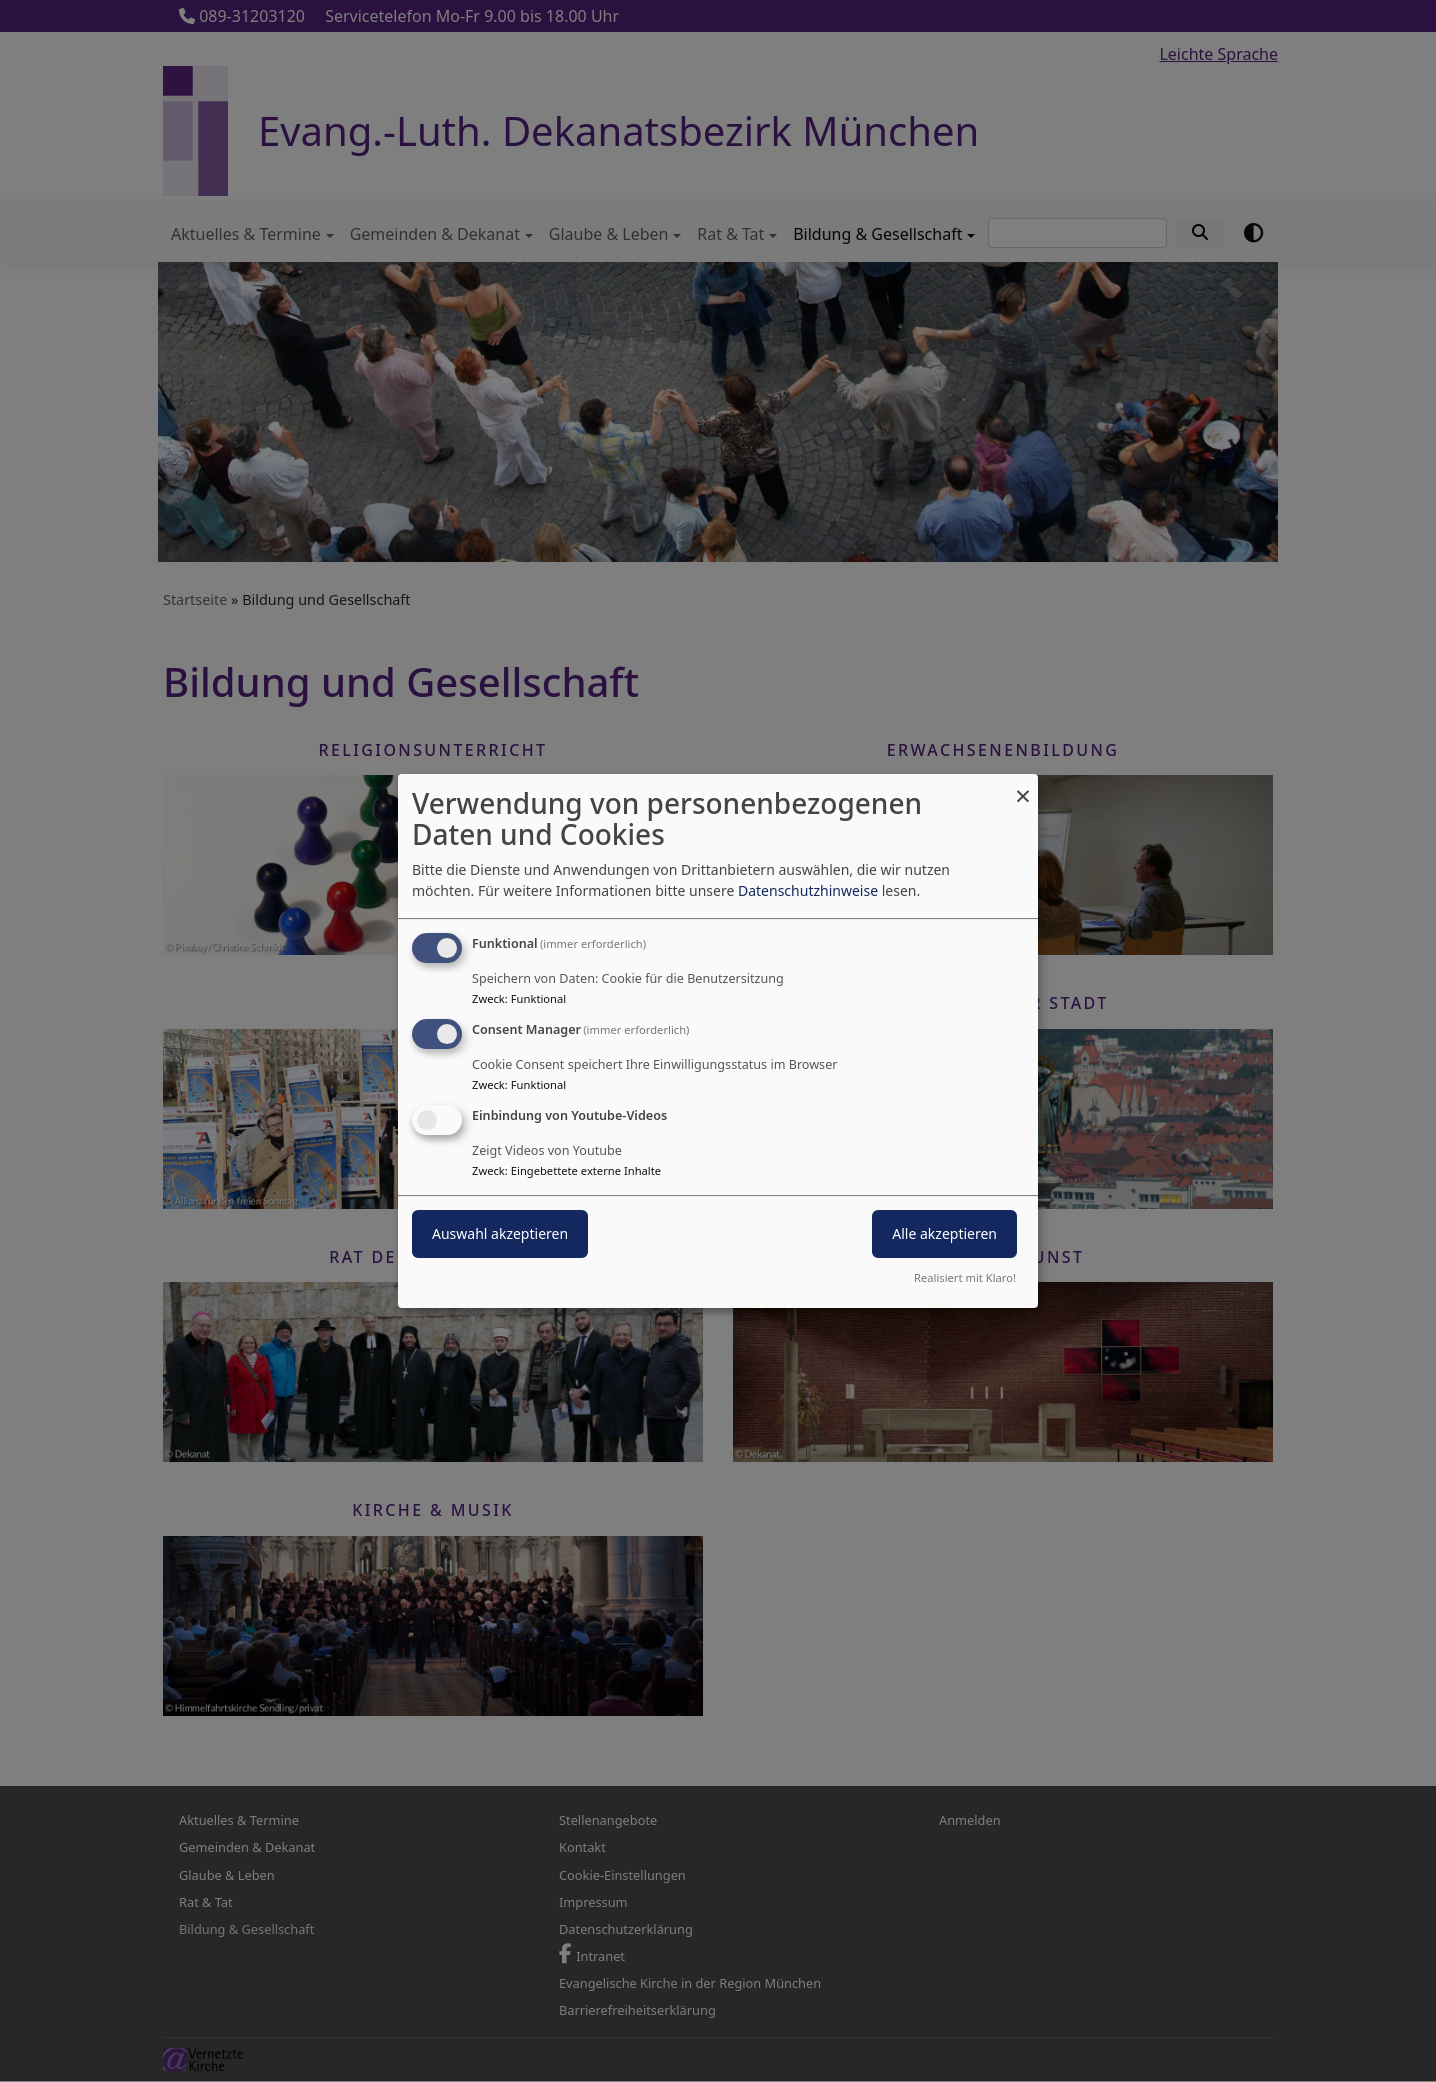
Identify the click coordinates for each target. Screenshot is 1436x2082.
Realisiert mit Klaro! (965, 1277)
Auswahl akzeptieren (500, 1233)
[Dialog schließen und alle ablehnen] (1023, 786)
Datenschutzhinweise (808, 890)
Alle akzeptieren (944, 1233)
